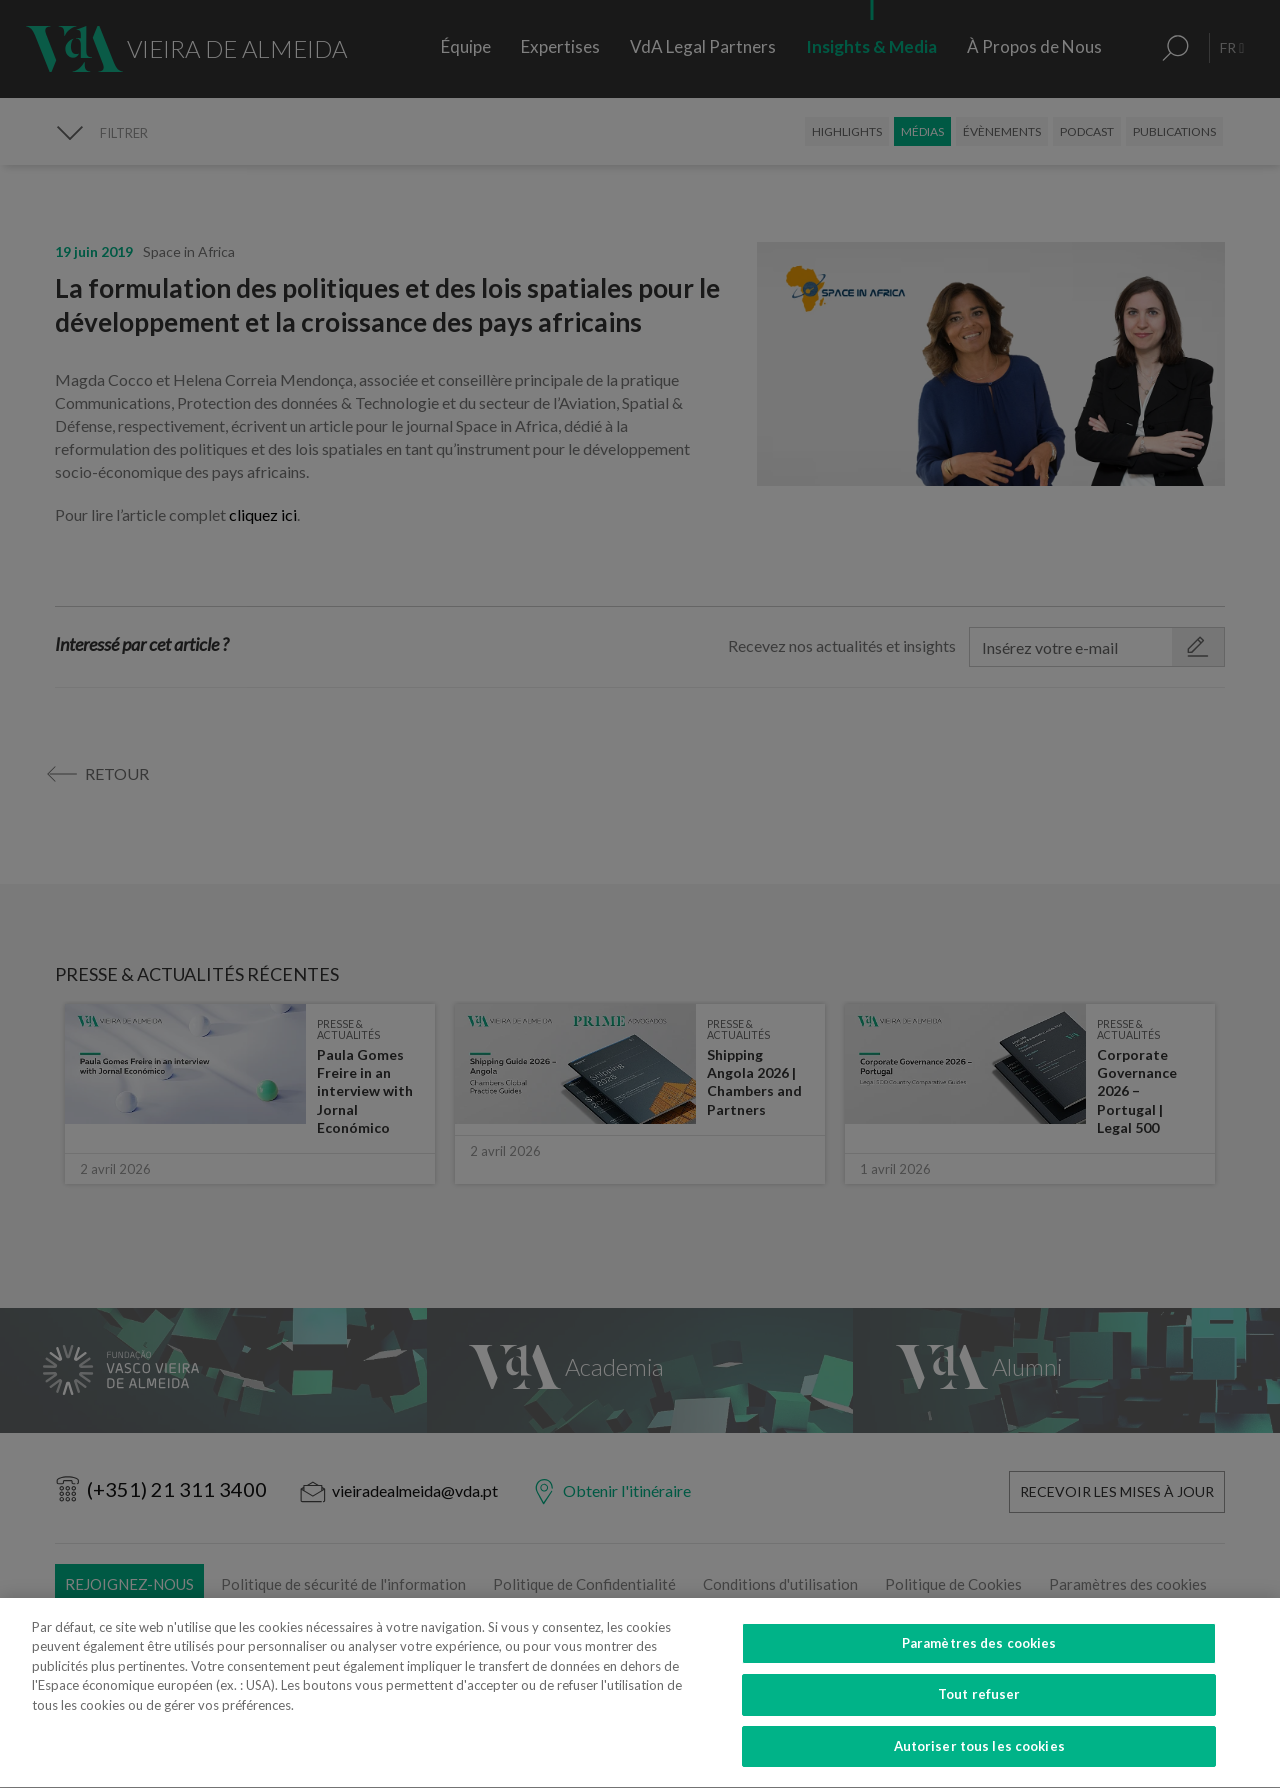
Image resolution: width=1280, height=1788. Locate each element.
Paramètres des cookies (979, 1659)
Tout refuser (979, 1710)
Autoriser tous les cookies (979, 1762)
